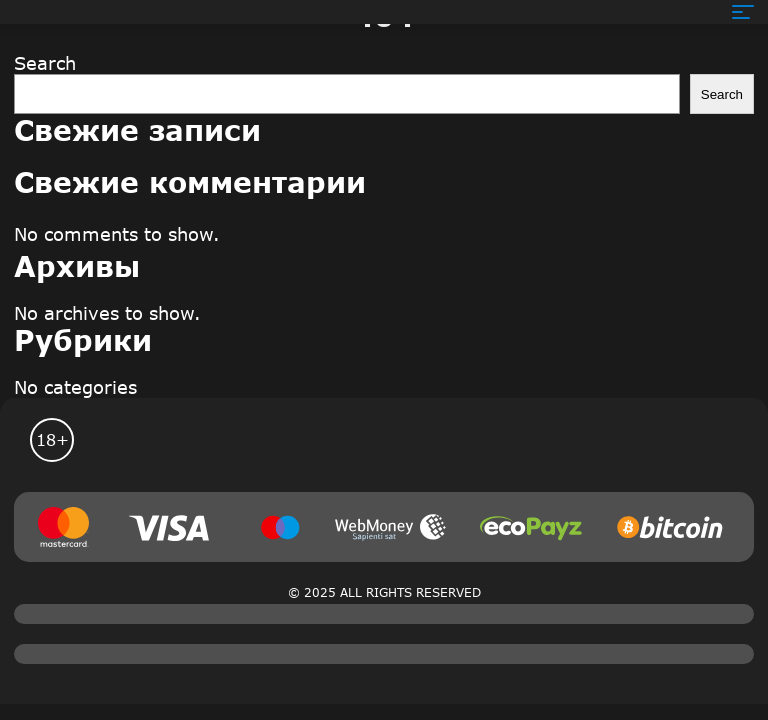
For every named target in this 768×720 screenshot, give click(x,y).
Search (45, 63)
